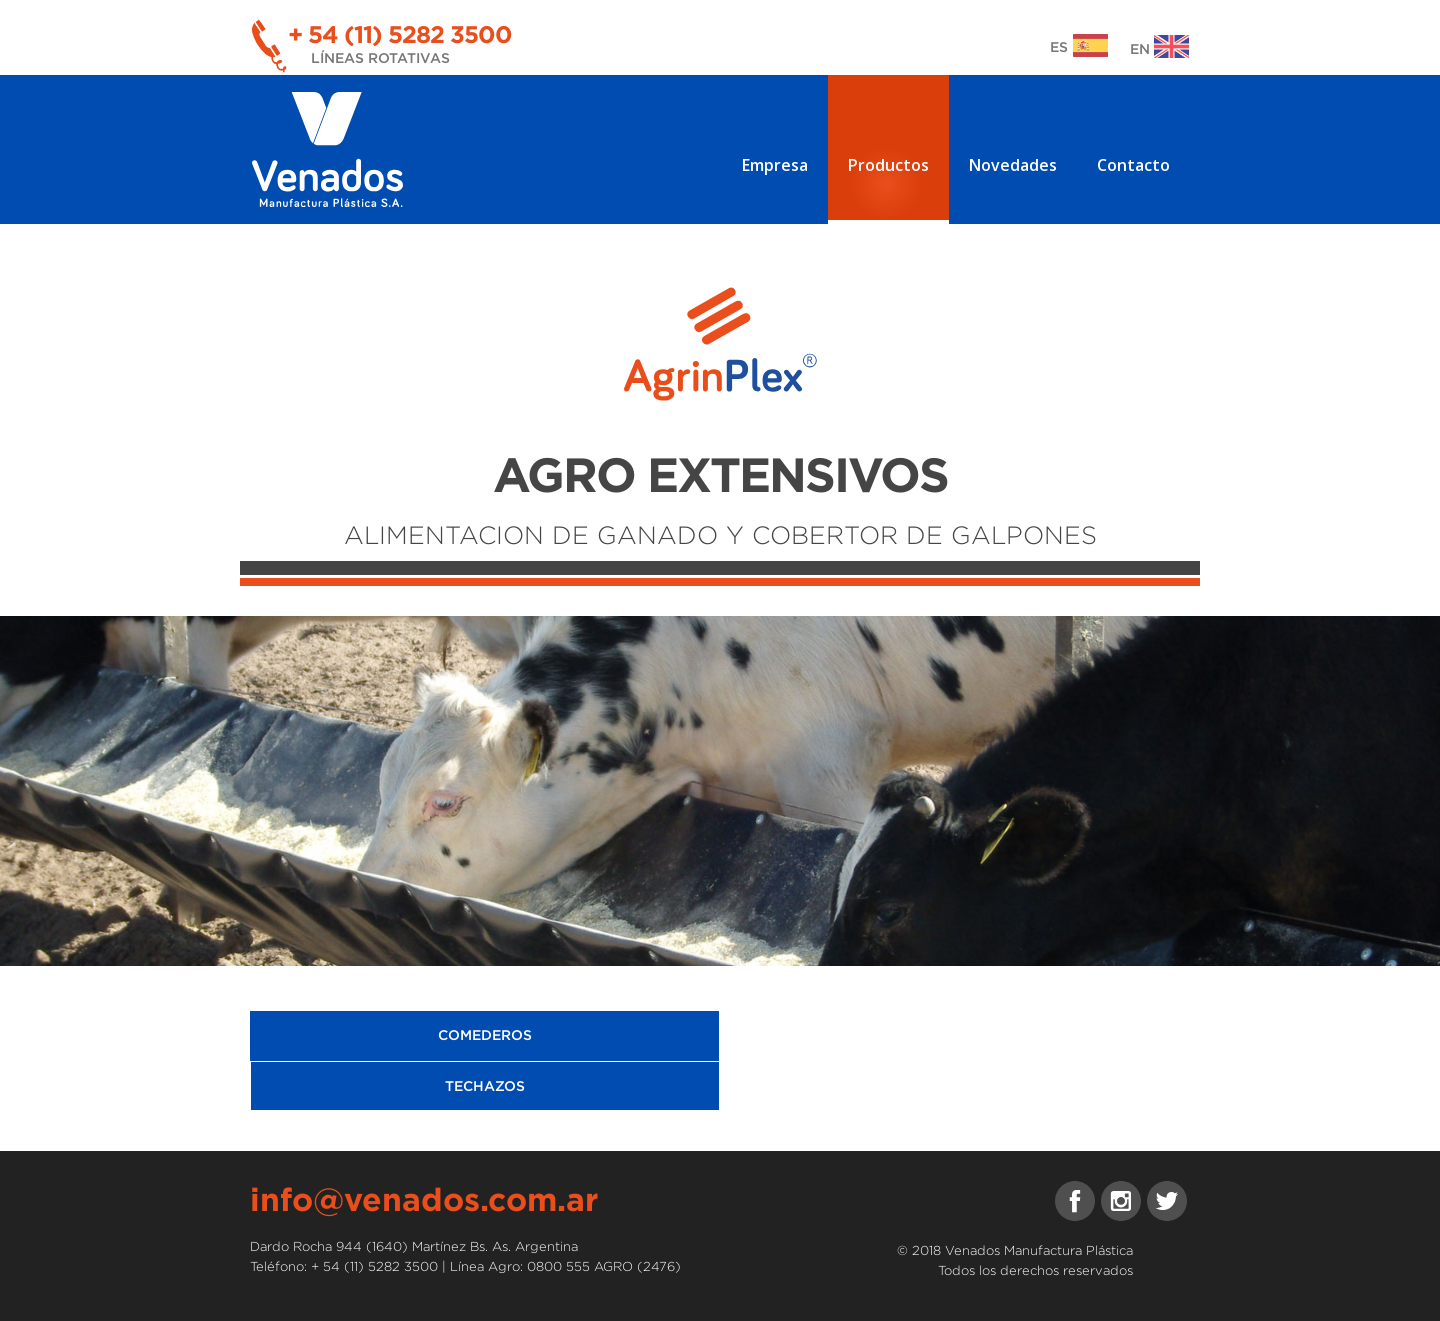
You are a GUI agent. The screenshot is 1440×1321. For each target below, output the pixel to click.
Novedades (1013, 165)
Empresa (775, 165)
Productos (888, 165)
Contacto (1133, 165)
